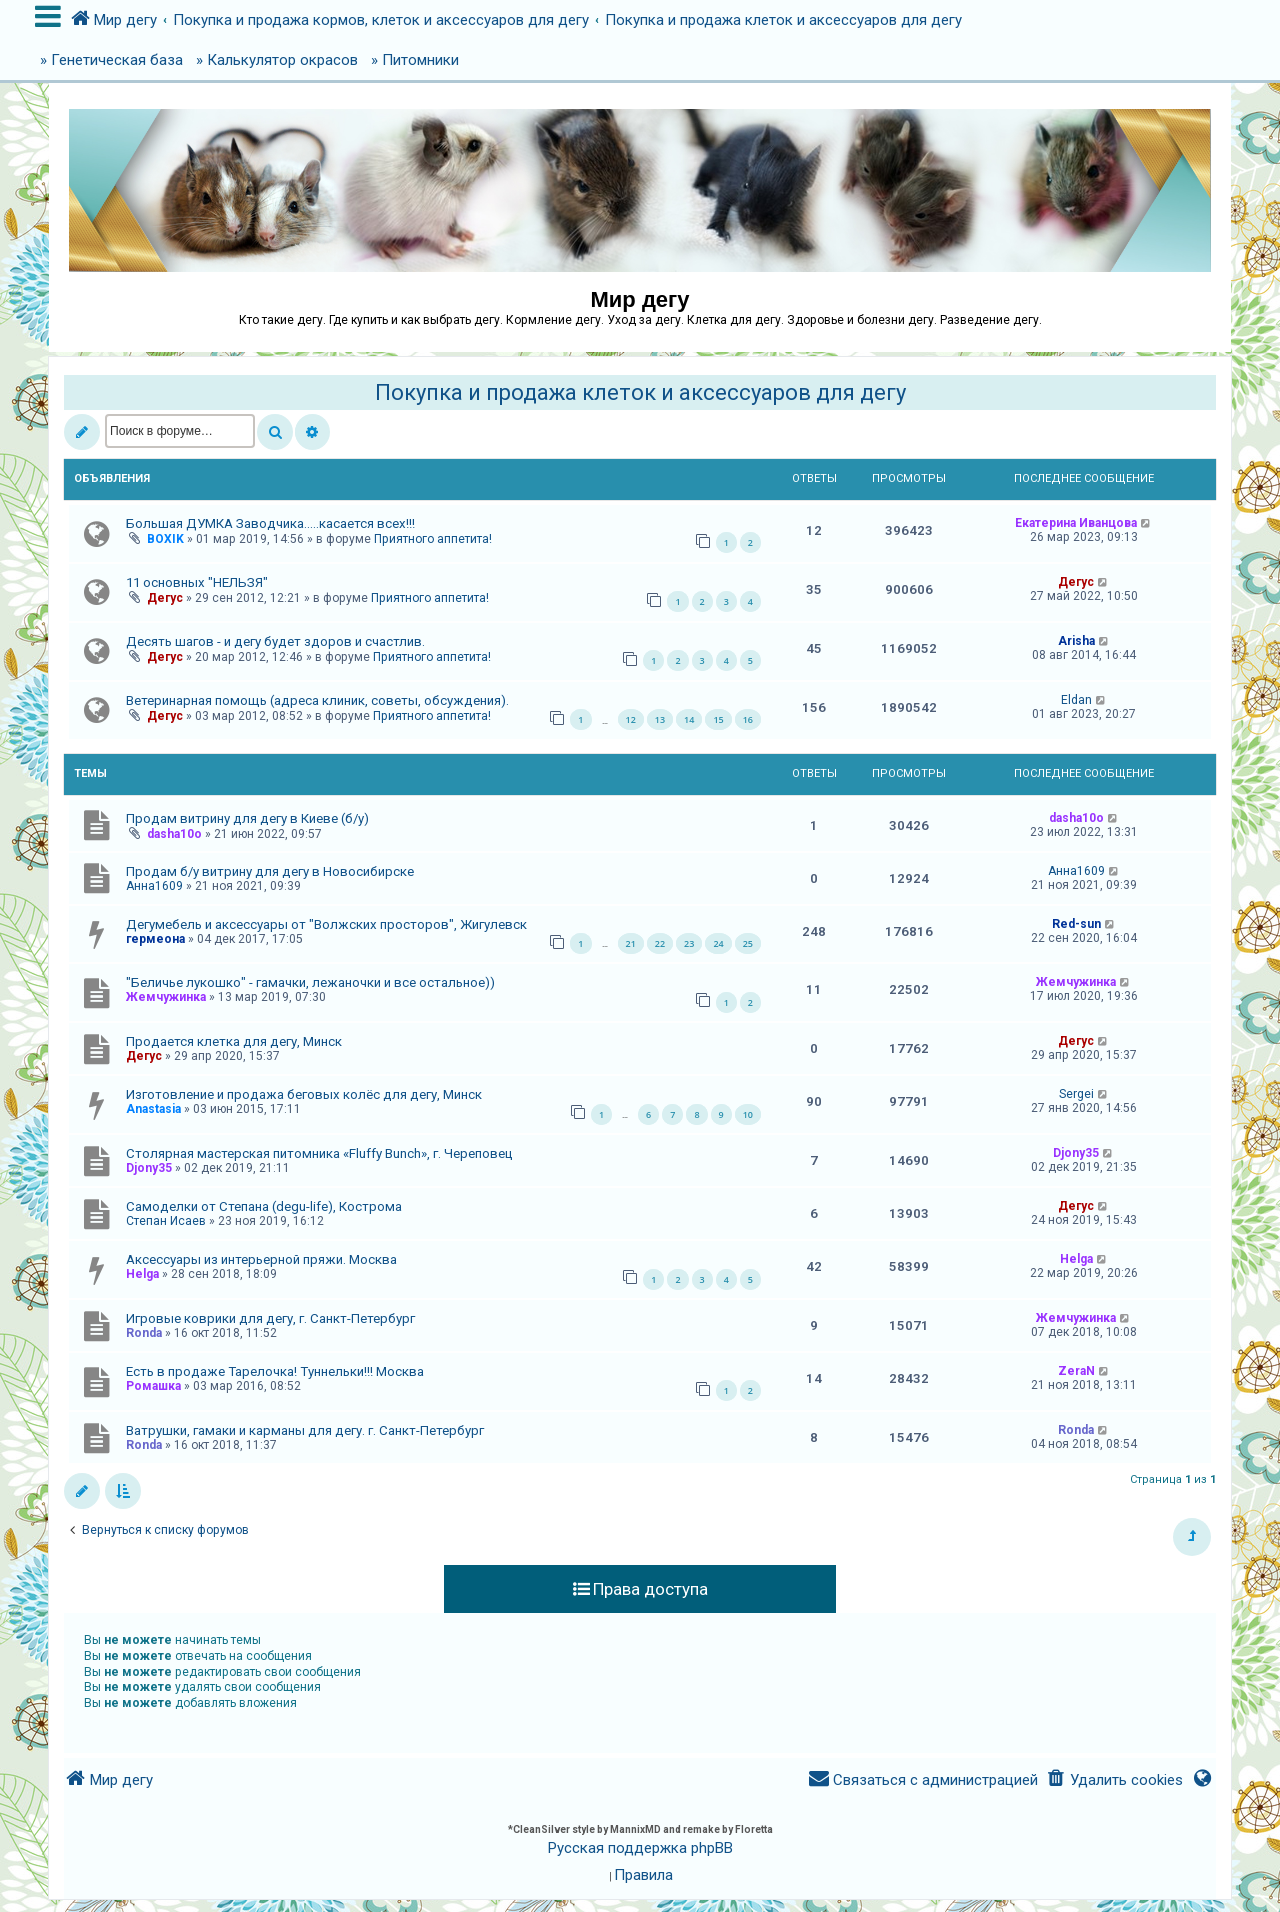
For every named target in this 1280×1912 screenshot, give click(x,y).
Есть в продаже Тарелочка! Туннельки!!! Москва (275, 1371)
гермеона (155, 939)
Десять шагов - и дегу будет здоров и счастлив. (275, 641)
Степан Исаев (166, 1221)
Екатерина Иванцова (1076, 523)
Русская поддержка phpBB (640, 1848)
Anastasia (153, 1109)
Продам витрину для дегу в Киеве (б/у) (247, 818)
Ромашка (153, 1386)
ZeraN (1076, 1371)
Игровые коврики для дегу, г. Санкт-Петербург (270, 1318)
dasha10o (174, 834)
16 (748, 719)
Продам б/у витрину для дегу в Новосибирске (270, 871)
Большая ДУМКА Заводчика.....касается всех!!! (270, 523)
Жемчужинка (166, 997)
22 (660, 943)
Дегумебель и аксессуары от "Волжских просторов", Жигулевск (326, 924)
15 (718, 719)
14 (689, 719)
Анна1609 (154, 886)
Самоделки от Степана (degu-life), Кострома (264, 1206)
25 (748, 943)
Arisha (1076, 641)
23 (689, 943)
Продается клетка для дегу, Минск (234, 1041)
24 (718, 943)
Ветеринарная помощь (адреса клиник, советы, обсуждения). (317, 700)
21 (631, 943)
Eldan (1076, 700)
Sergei (1076, 1094)
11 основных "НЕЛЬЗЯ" (197, 582)
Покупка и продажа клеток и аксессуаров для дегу (640, 392)
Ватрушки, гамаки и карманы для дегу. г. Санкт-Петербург (305, 1430)
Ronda (144, 1333)
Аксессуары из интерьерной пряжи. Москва (261, 1259)
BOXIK (165, 539)
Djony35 (149, 1168)
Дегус (165, 598)
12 (631, 719)
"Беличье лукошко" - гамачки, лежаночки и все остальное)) (310, 982)
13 (660, 719)
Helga (142, 1274)
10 (748, 1114)
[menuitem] (1114, 1780)
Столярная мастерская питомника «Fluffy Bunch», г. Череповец (319, 1153)
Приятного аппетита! (433, 539)
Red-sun (1076, 924)
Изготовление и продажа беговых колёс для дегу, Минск (304, 1094)
